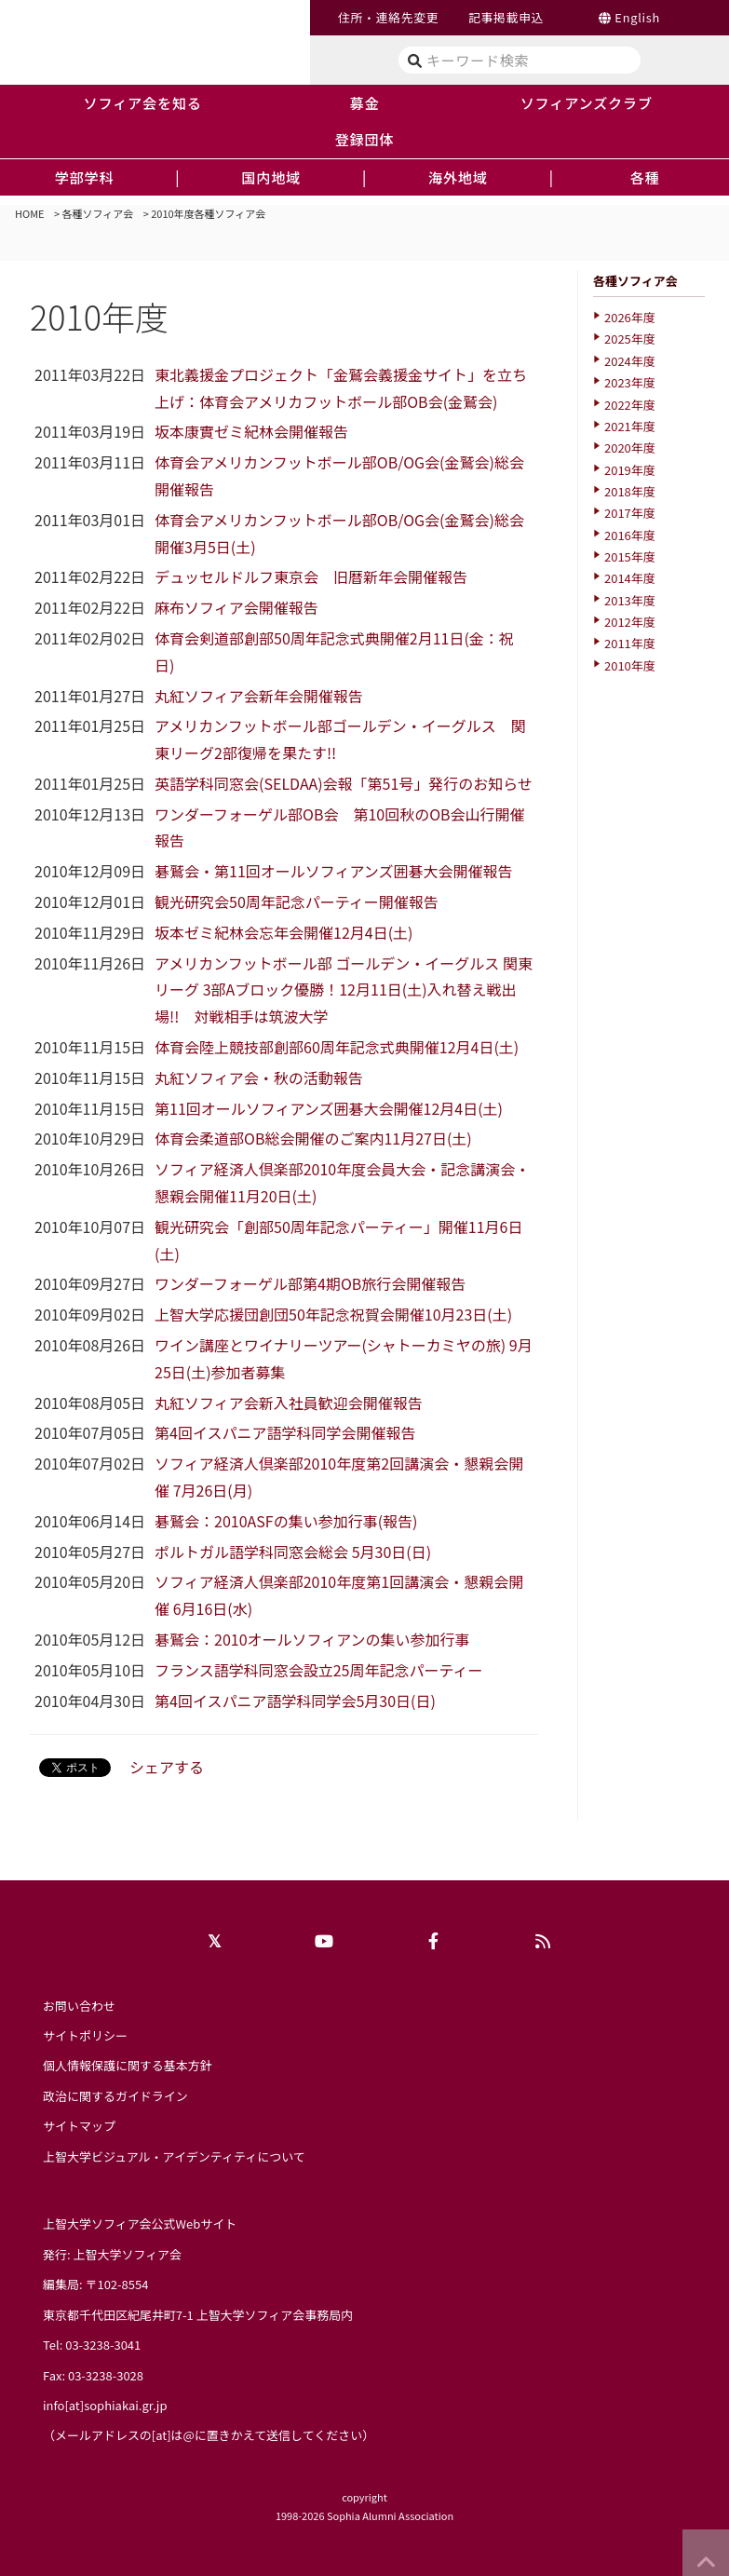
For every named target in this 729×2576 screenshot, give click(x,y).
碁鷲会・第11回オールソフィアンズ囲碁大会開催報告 (333, 871)
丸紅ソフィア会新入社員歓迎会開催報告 (289, 1402)
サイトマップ (79, 2126)
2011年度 (629, 643)
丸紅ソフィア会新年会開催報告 (259, 696)
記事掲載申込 (506, 17)
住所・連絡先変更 (388, 17)
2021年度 (629, 426)
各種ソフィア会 (98, 213)
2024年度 (629, 361)
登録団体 (365, 139)
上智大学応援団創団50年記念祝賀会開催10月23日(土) (333, 1314)
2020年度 (629, 447)
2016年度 (629, 535)
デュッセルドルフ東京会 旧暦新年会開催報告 (311, 576)
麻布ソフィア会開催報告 (236, 607)
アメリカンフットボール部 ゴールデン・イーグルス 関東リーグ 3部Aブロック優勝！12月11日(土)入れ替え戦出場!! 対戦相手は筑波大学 (344, 990)
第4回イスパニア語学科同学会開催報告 (285, 1432)
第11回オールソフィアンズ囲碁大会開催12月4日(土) (329, 1108)
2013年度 (629, 600)
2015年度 (629, 556)
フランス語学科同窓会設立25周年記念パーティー (318, 1670)
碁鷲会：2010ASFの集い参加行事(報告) (286, 1521)
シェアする (166, 1767)
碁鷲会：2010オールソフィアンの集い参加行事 (312, 1639)
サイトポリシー (85, 2035)
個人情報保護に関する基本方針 (127, 2065)
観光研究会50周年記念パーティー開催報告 (297, 901)
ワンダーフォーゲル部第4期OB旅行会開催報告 (310, 1283)
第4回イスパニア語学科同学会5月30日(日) (295, 1700)
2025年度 (629, 338)
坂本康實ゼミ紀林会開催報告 (251, 431)
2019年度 (629, 470)
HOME (30, 213)
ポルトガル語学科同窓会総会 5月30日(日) (293, 1551)
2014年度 (629, 578)
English (637, 17)
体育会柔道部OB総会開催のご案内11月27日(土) (313, 1138)
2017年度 (629, 513)
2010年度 (629, 665)
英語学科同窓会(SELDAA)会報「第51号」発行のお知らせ (344, 783)
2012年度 (629, 621)
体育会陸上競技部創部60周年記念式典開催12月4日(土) (337, 1047)
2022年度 (629, 405)
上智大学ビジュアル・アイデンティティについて (174, 2156)
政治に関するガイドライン (115, 2096)
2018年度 (629, 491)
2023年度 (629, 382)
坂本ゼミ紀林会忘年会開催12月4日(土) (283, 932)
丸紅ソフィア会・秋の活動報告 (259, 1077)
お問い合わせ (79, 2005)
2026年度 (629, 317)
